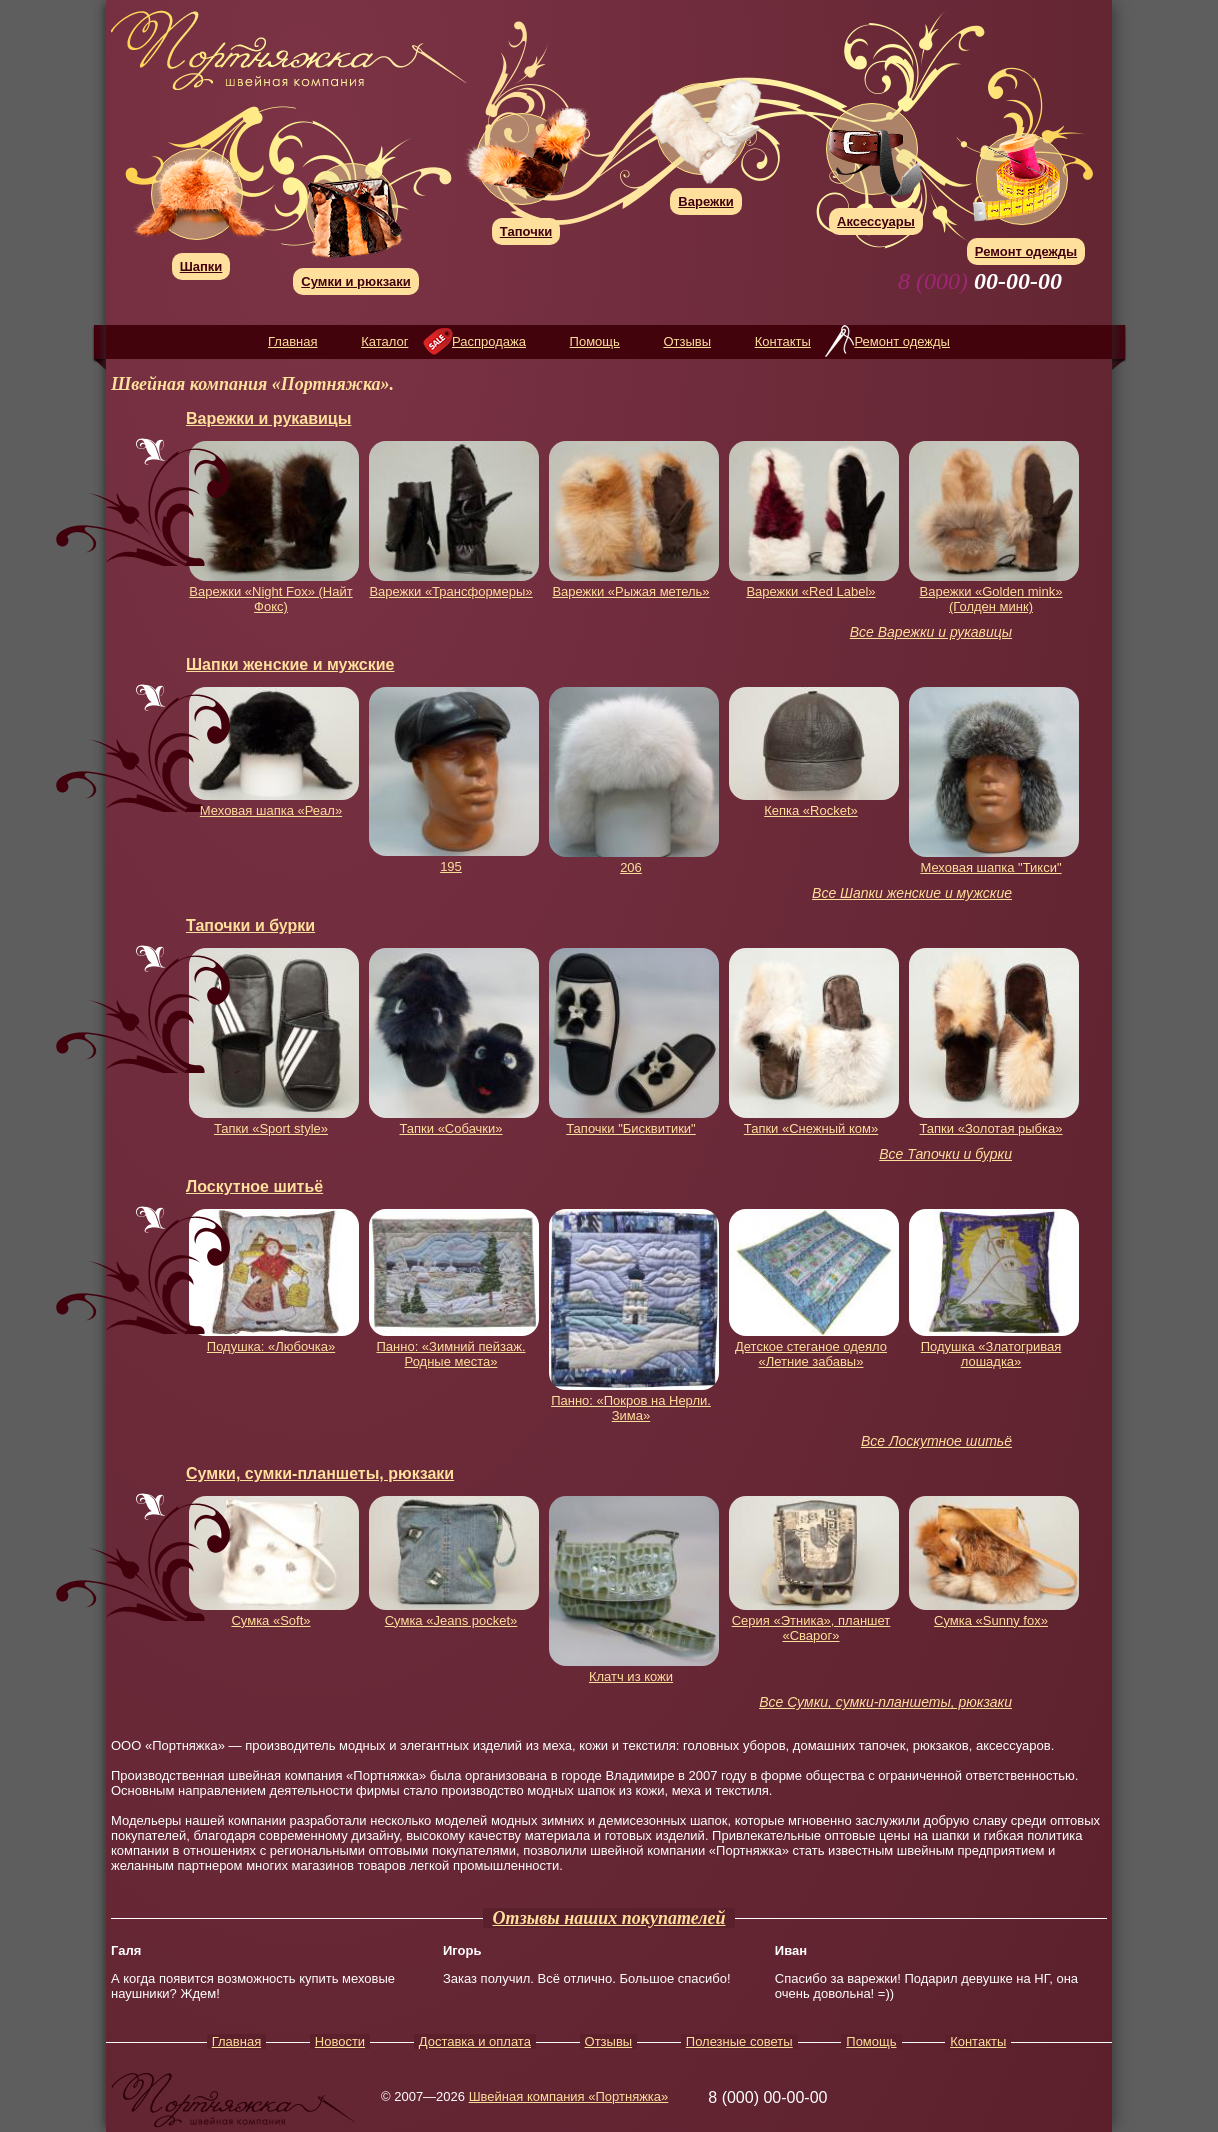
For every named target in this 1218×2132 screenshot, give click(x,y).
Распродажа (489, 341)
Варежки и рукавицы (268, 418)
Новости (340, 2041)
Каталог (384, 341)
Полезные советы (739, 2041)
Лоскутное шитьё (254, 1186)
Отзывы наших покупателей (609, 1918)
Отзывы (687, 341)
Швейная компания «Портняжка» (569, 2096)
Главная (292, 341)
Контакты (783, 341)
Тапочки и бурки (250, 925)
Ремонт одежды (901, 341)
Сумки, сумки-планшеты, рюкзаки (320, 1473)
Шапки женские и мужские (290, 664)
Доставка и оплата (475, 2041)
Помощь (595, 341)
